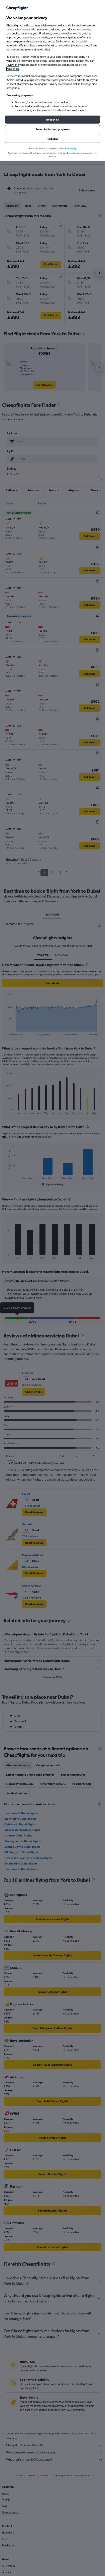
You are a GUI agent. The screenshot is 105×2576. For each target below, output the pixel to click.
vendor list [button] (12, 68)
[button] (52, 120)
